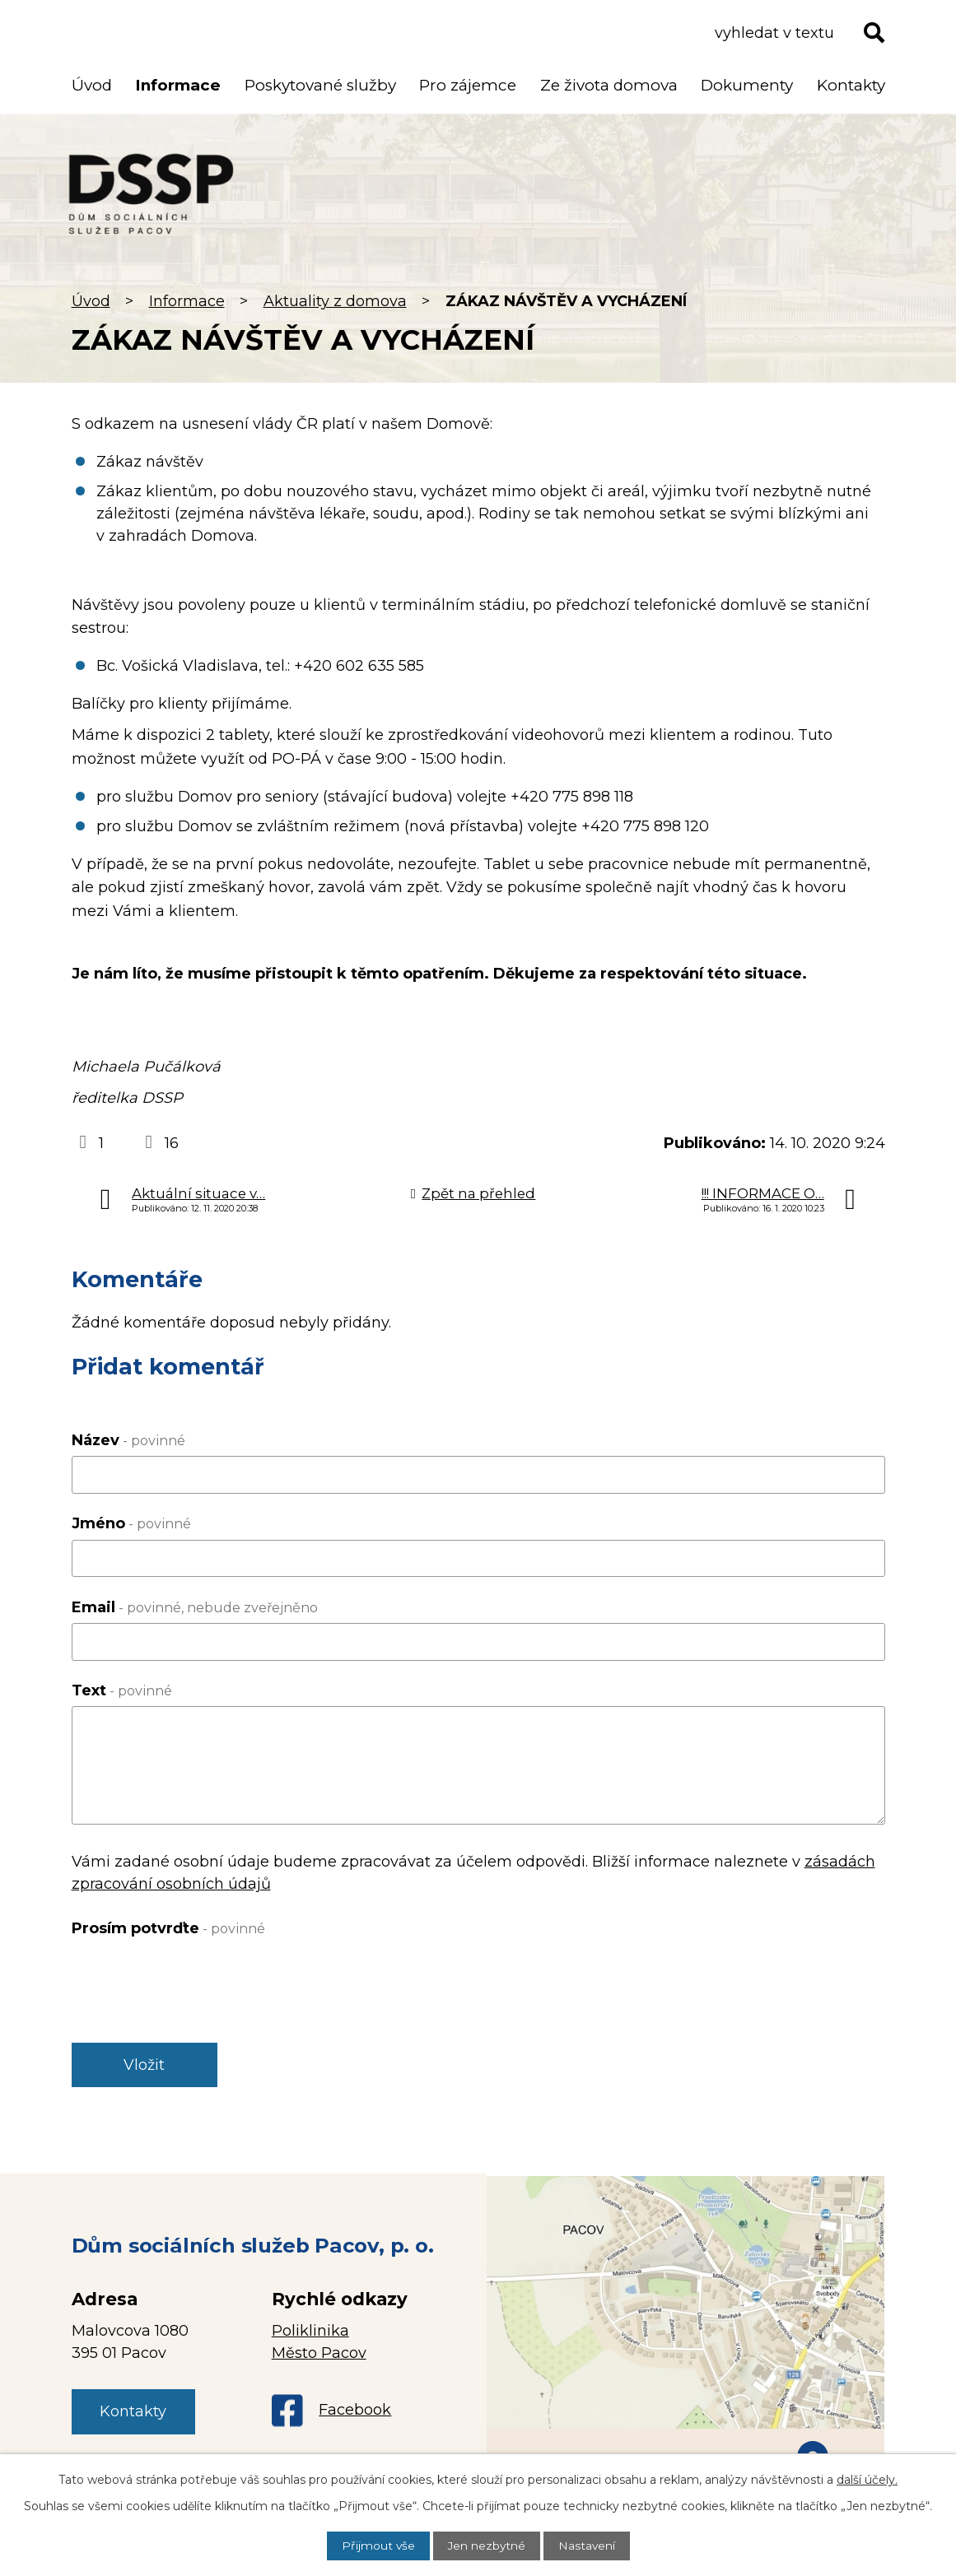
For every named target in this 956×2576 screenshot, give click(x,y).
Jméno (131, 1523)
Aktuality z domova (335, 301)
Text (122, 1690)
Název (128, 1440)
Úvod (91, 301)
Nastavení (588, 2545)
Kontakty (851, 85)
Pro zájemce (467, 85)
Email (195, 1607)
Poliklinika (310, 2332)
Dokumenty (747, 85)
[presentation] (197, 1976)
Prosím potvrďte (168, 1928)
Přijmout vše (377, 2545)
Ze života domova (609, 85)
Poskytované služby (320, 85)
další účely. (867, 2479)
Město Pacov (319, 2355)
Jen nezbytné (486, 2545)
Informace (187, 301)
